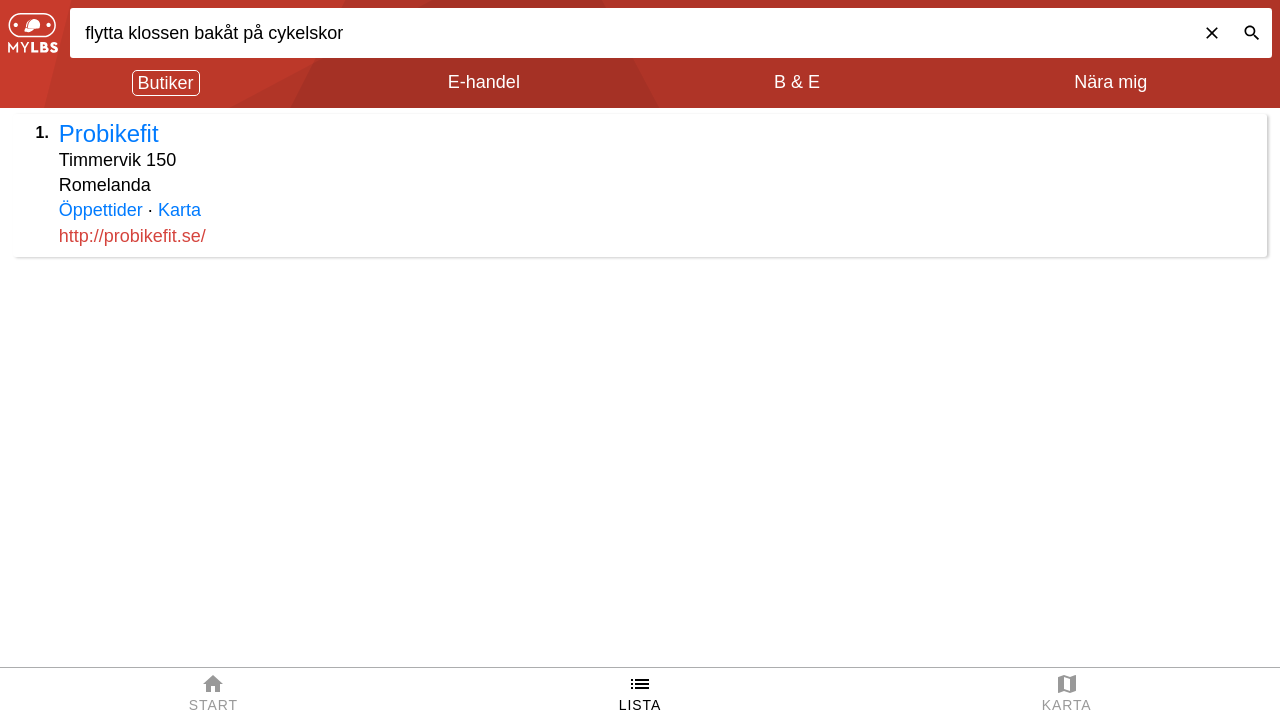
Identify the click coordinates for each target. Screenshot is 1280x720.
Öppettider (101, 210)
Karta (179, 210)
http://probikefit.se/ (132, 236)
